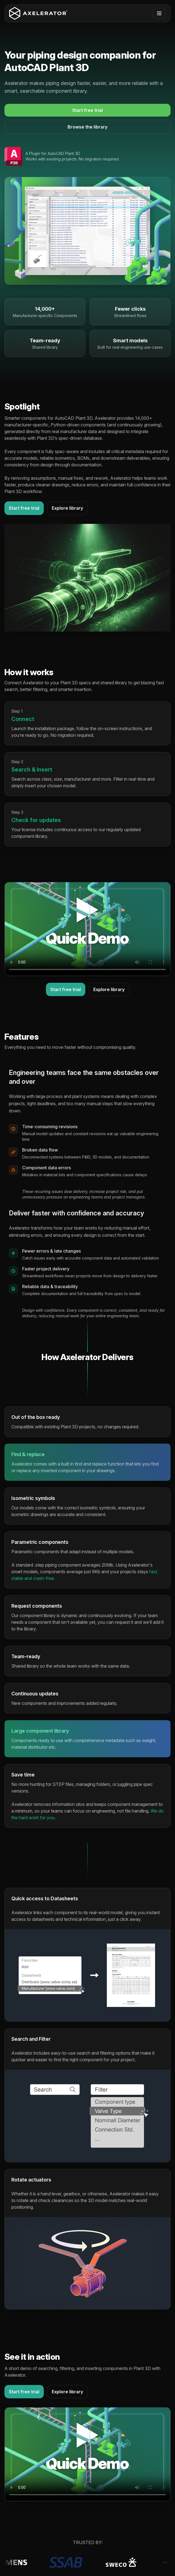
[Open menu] (159, 13)
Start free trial (87, 110)
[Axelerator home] (38, 13)
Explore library (67, 508)
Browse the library (87, 127)
